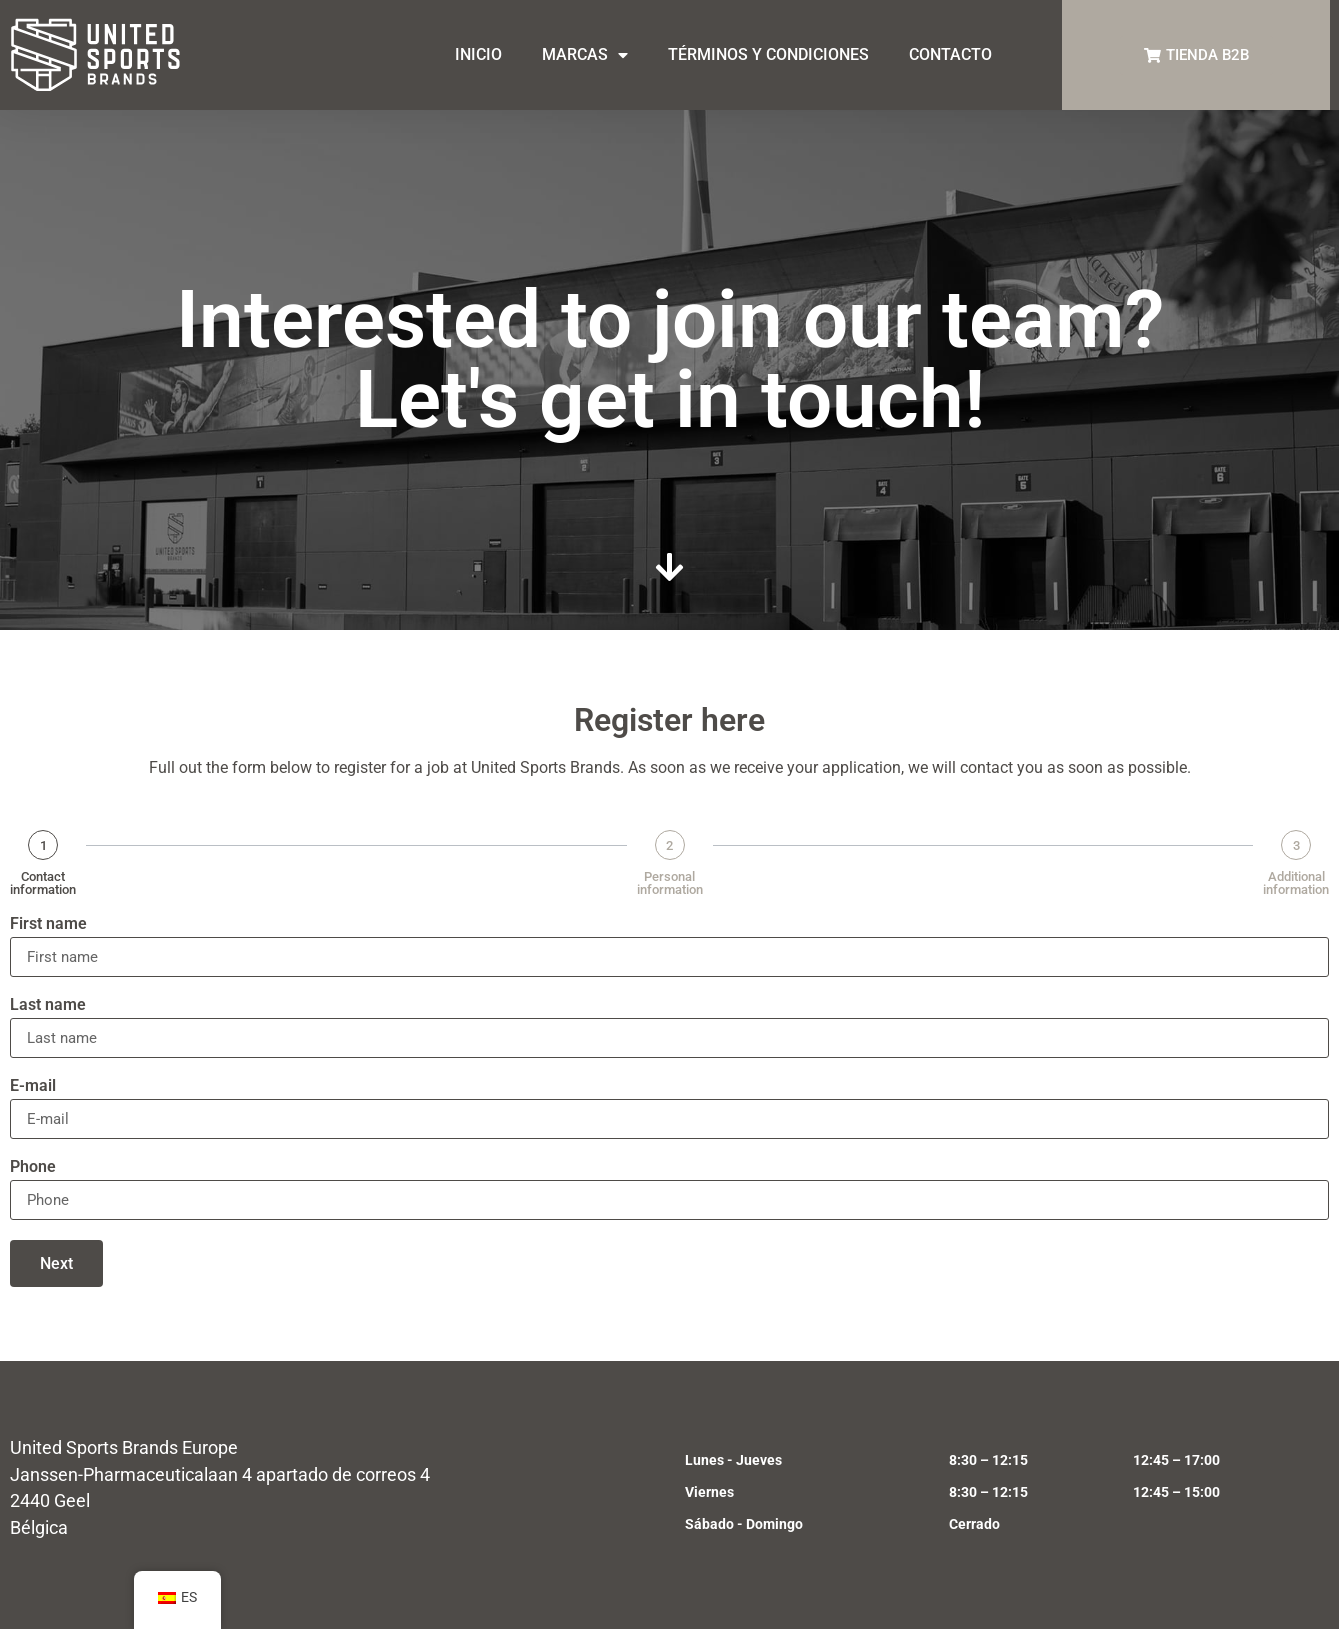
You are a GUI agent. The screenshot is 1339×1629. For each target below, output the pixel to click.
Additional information (1296, 883)
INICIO (478, 54)
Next (56, 1263)
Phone (33, 1167)
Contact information (43, 883)
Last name (48, 1005)
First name (48, 924)
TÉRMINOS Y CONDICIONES (768, 54)
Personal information (670, 883)
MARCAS (585, 55)
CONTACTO (950, 54)
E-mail (33, 1086)
